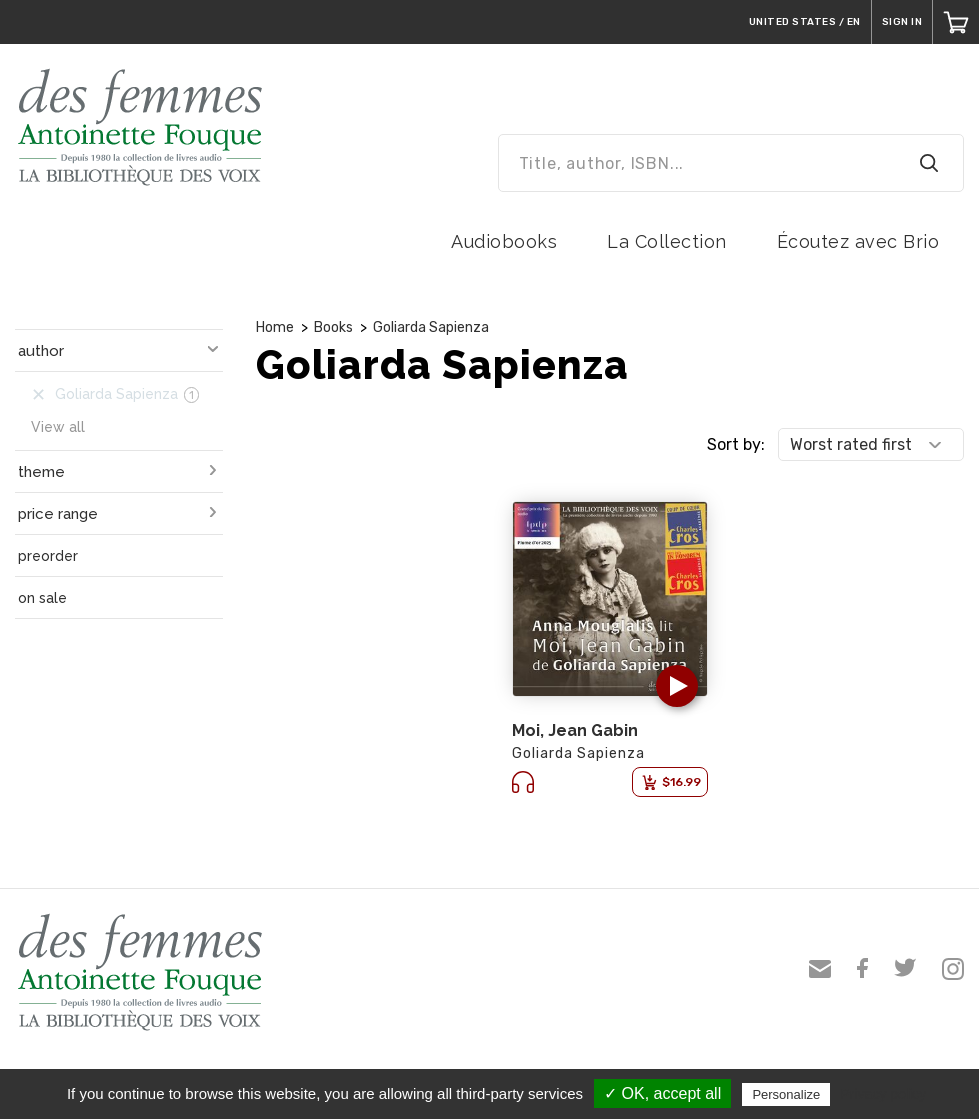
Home (275, 327)
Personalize (786, 1094)
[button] (677, 686)
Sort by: (736, 444)
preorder (48, 556)
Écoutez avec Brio (858, 241)
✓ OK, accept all (662, 1093)
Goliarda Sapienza (431, 327)
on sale (42, 598)
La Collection (667, 241)
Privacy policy (883, 1094)
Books (333, 327)
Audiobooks (504, 241)
